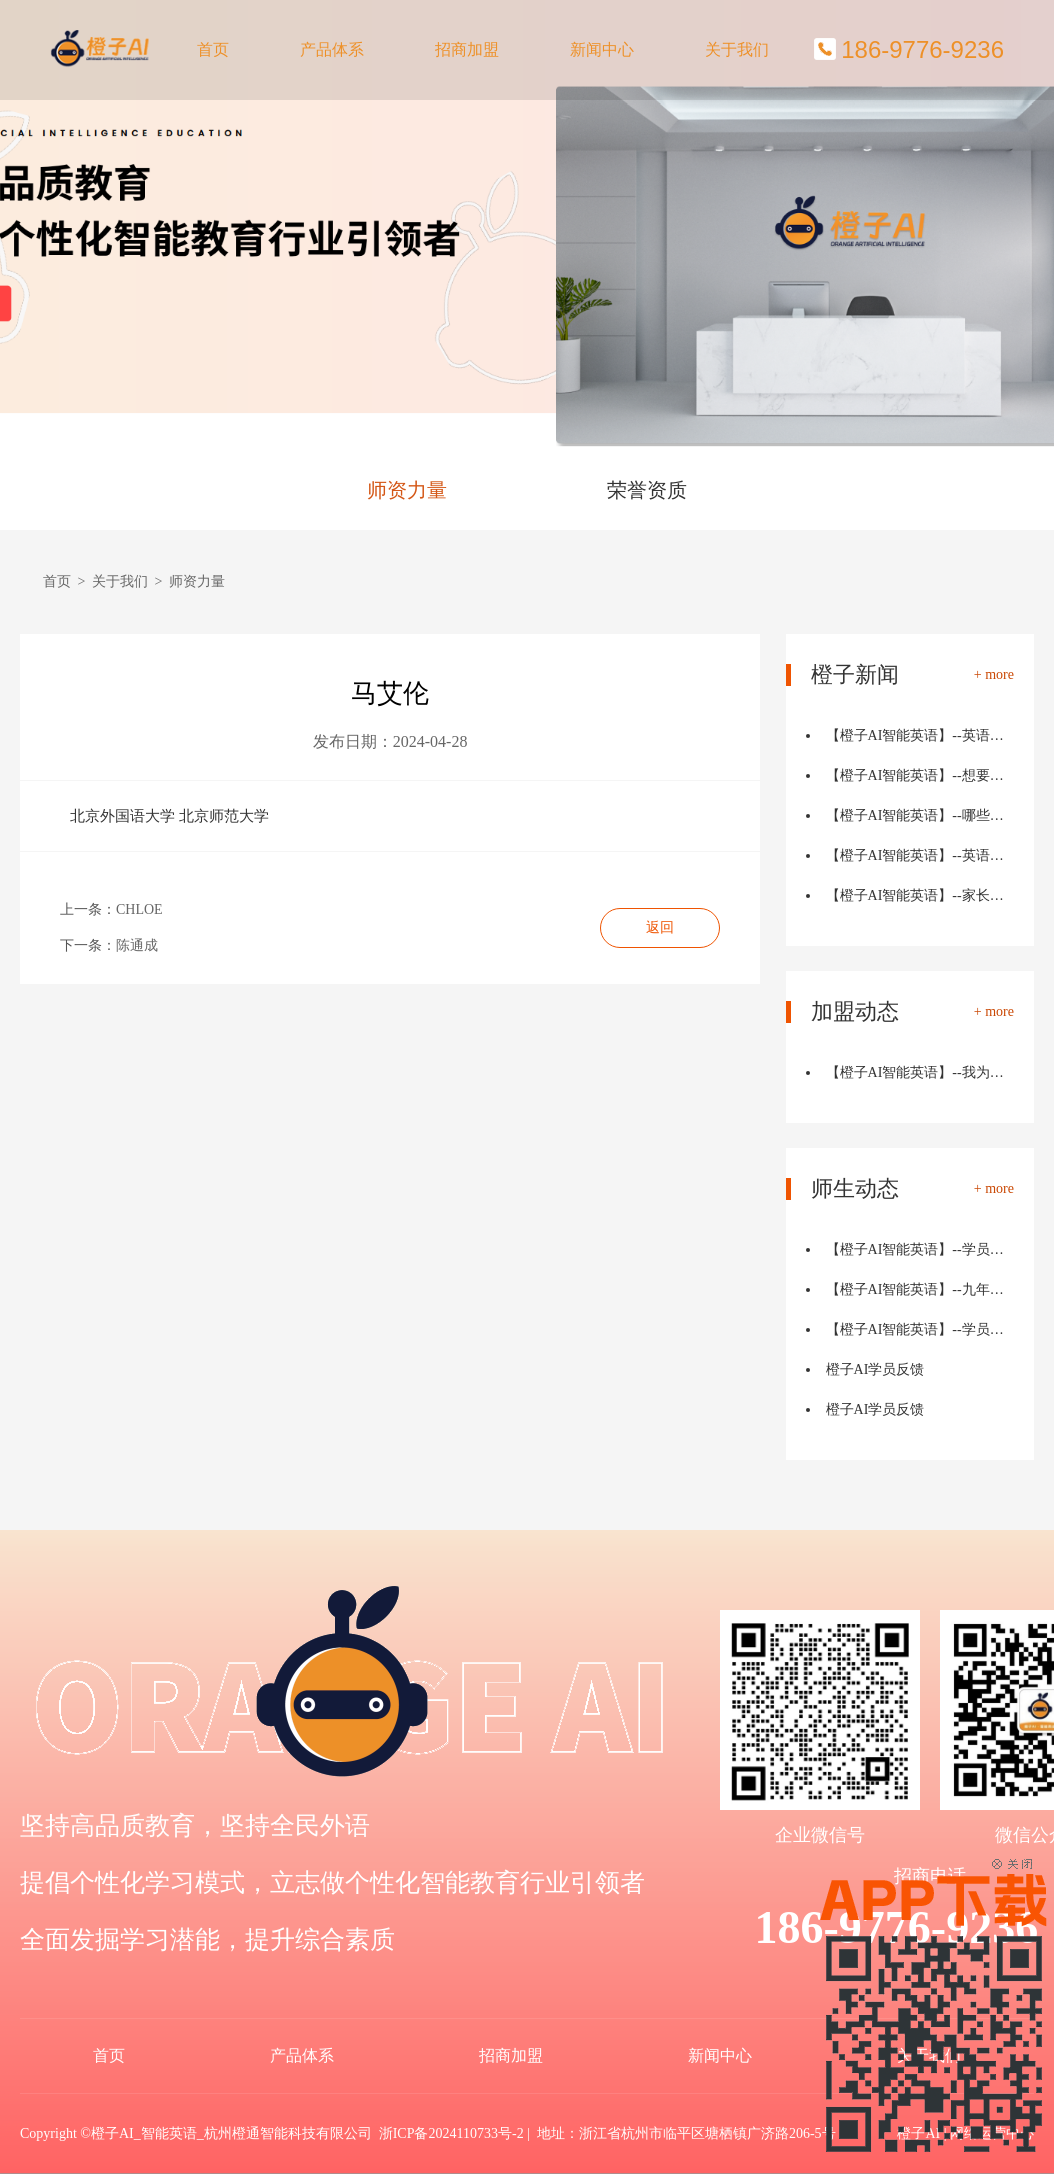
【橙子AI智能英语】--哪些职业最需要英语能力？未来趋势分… (920, 815)
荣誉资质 (647, 490)
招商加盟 (467, 49)
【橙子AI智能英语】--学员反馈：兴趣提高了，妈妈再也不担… (920, 1329)
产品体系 (332, 49)
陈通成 (137, 945)
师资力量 (407, 490)
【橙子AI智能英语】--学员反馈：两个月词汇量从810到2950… (920, 1249)
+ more (994, 675)
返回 (660, 927)
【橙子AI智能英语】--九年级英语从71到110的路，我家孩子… (920, 1289)
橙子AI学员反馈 (875, 1369)
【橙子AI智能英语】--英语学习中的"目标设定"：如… (920, 735)
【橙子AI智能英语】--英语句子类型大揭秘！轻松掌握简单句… (920, 855)
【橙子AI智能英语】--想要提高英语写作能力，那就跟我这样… (920, 775)
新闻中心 (602, 49)
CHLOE (139, 909)
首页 (213, 49)
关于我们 (737, 49)
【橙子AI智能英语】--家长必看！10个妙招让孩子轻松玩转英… (920, 895)
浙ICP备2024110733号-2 (451, 2133)
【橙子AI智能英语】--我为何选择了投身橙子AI (920, 1072)
